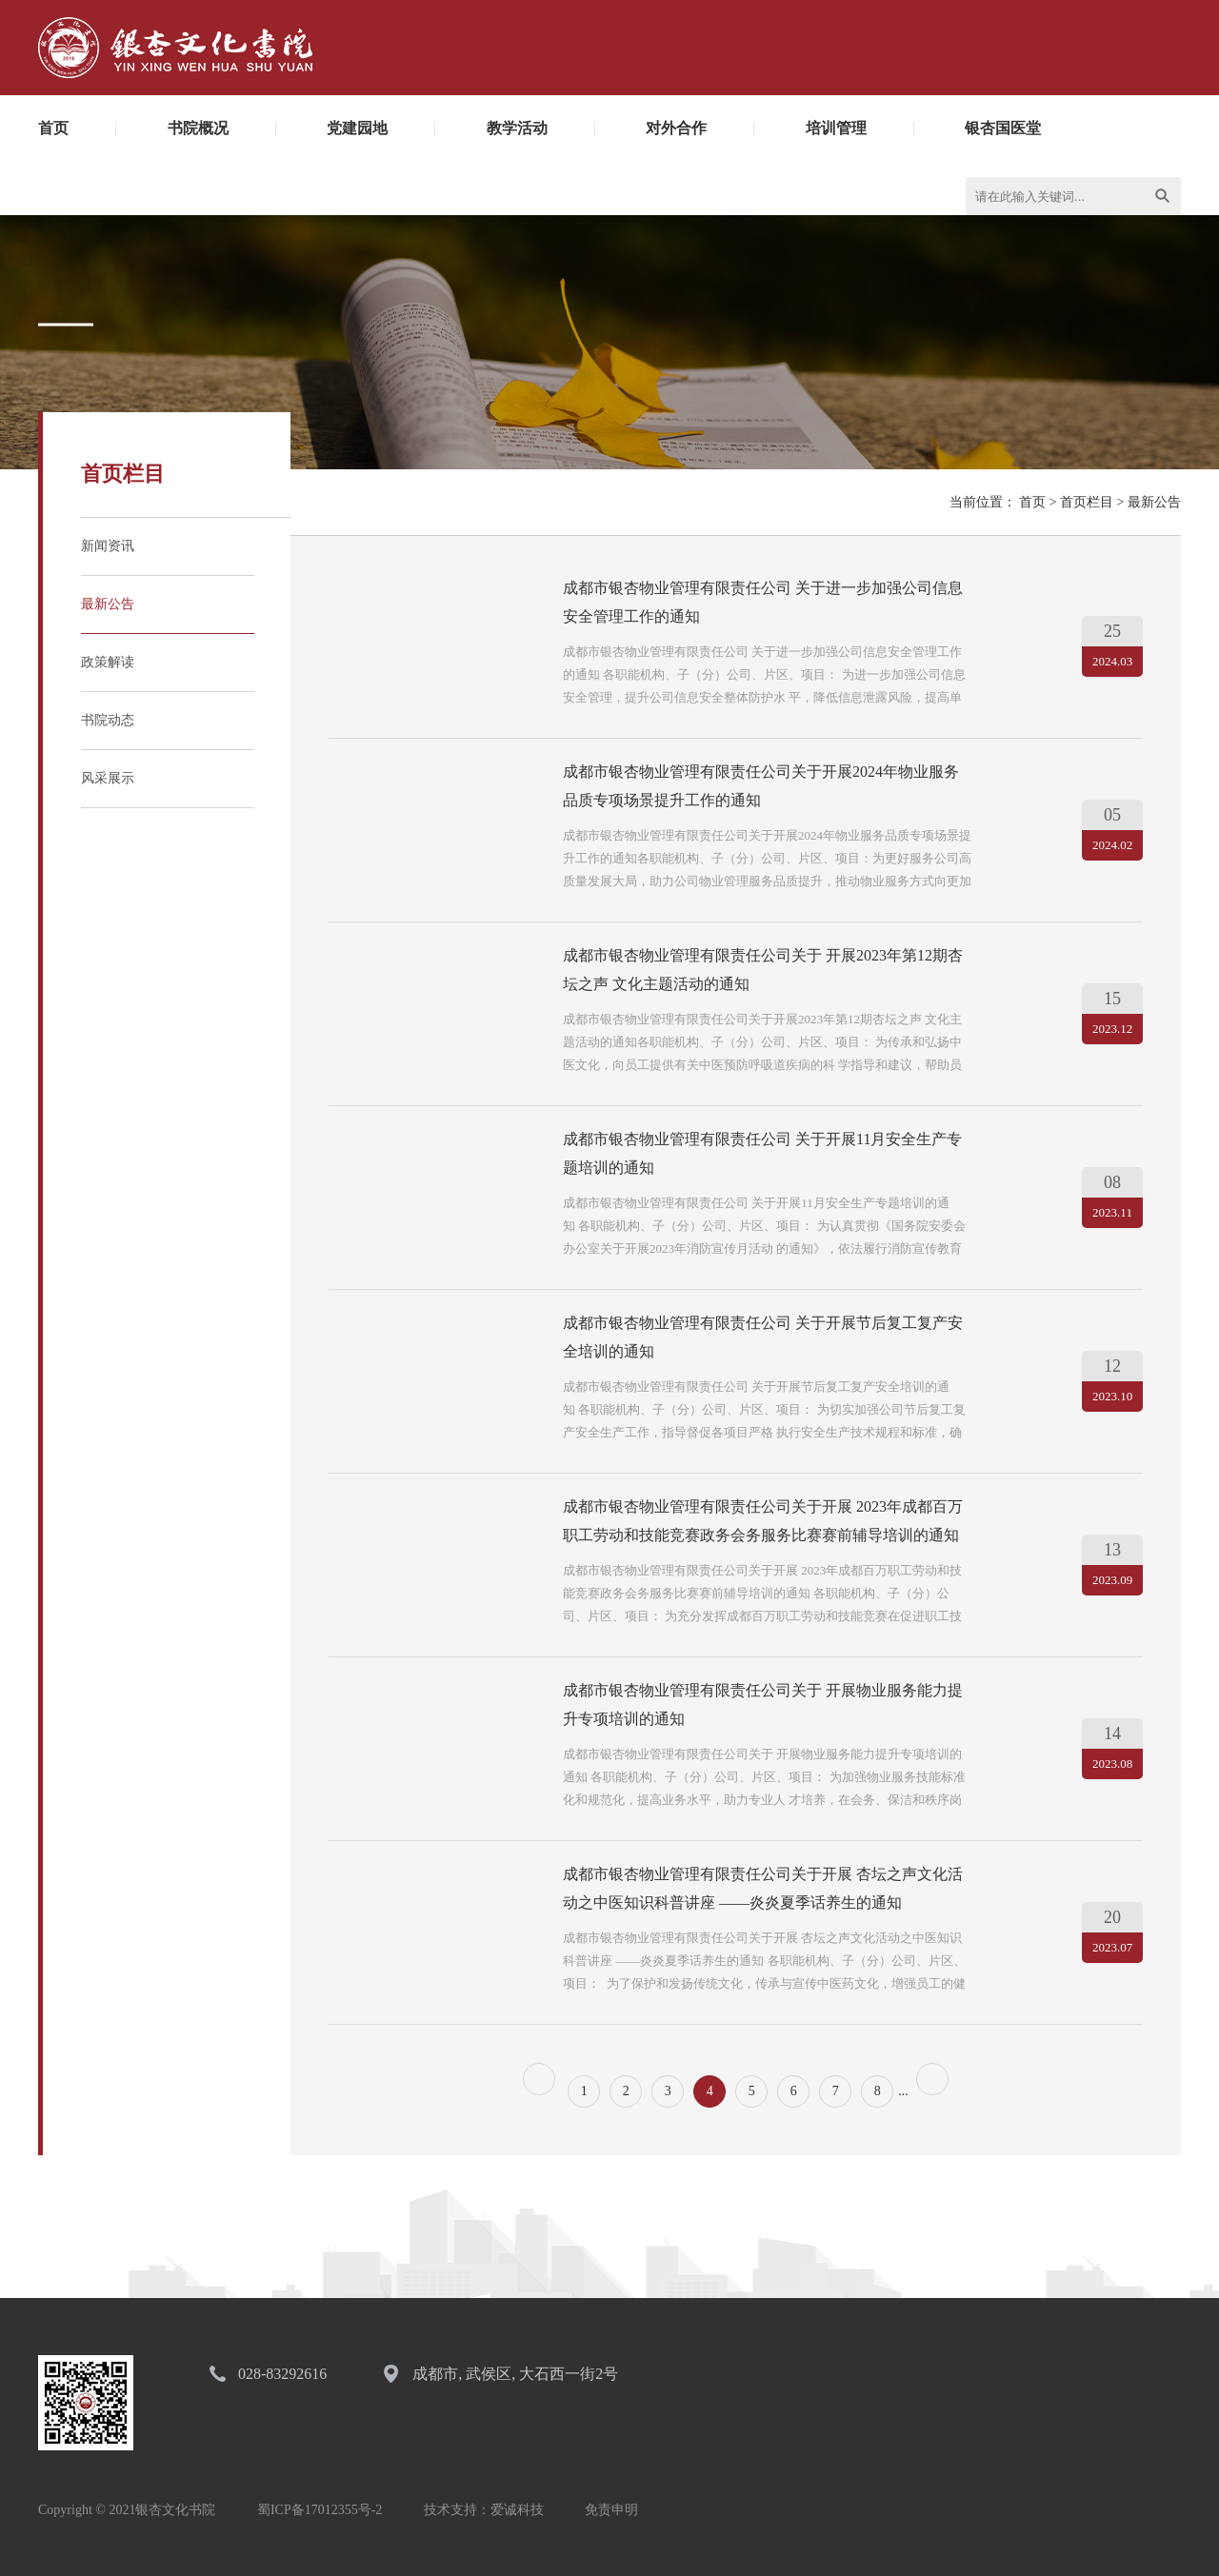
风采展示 (107, 778)
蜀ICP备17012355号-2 (319, 2510)
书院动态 (107, 720)
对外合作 (676, 128)
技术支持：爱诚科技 (484, 2510)
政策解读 (107, 662)
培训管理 (836, 128)
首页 (53, 128)
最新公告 (107, 604)
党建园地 (357, 128)
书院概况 (198, 128)
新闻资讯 (107, 546)
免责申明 (611, 2510)
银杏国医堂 (1003, 128)
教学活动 (517, 128)
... (903, 2091)
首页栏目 (1086, 502)
